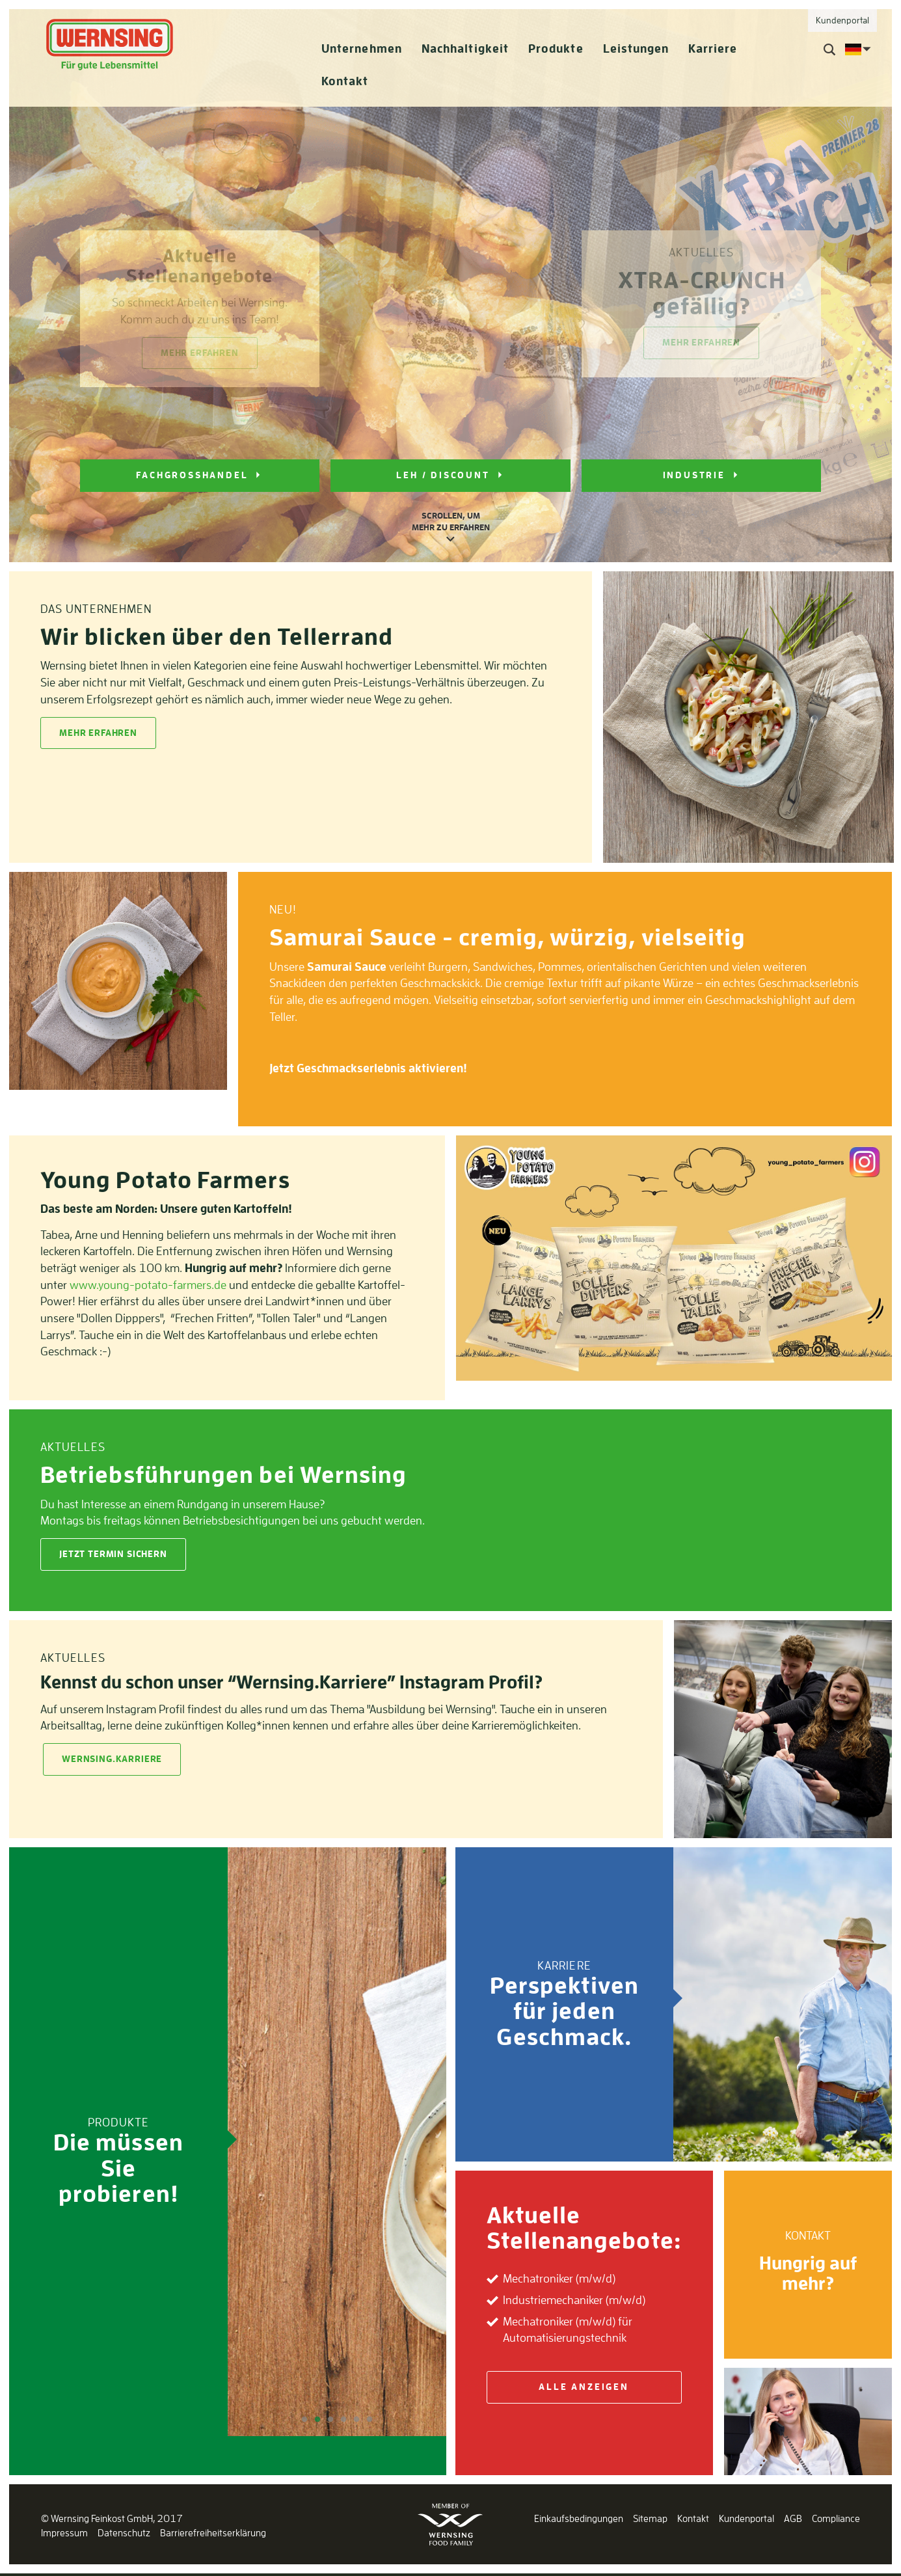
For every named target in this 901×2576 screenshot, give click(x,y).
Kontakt (345, 81)
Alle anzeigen (583, 2386)
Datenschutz (124, 2532)
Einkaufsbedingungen (578, 2518)
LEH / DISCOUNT (442, 475)
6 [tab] (369, 2419)
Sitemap (650, 2518)
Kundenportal (746, 2518)
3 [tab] (330, 2419)
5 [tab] (356, 2419)
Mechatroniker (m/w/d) (559, 2278)
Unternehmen (361, 48)
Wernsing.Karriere (112, 1759)
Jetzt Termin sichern (113, 1554)
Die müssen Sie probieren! (118, 2167)
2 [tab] (317, 2419)
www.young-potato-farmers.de (148, 1284)
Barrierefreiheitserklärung (213, 2532)
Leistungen (636, 48)
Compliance (836, 2518)
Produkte (556, 48)
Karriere (712, 48)
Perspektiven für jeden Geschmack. (564, 2011)
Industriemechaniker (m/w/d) (574, 2299)
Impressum (64, 2532)
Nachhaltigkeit (465, 48)
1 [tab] (304, 2419)
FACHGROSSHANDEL (192, 475)
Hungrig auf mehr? (808, 2273)
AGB (793, 2518)
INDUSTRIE (694, 475)
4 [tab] (343, 2419)
